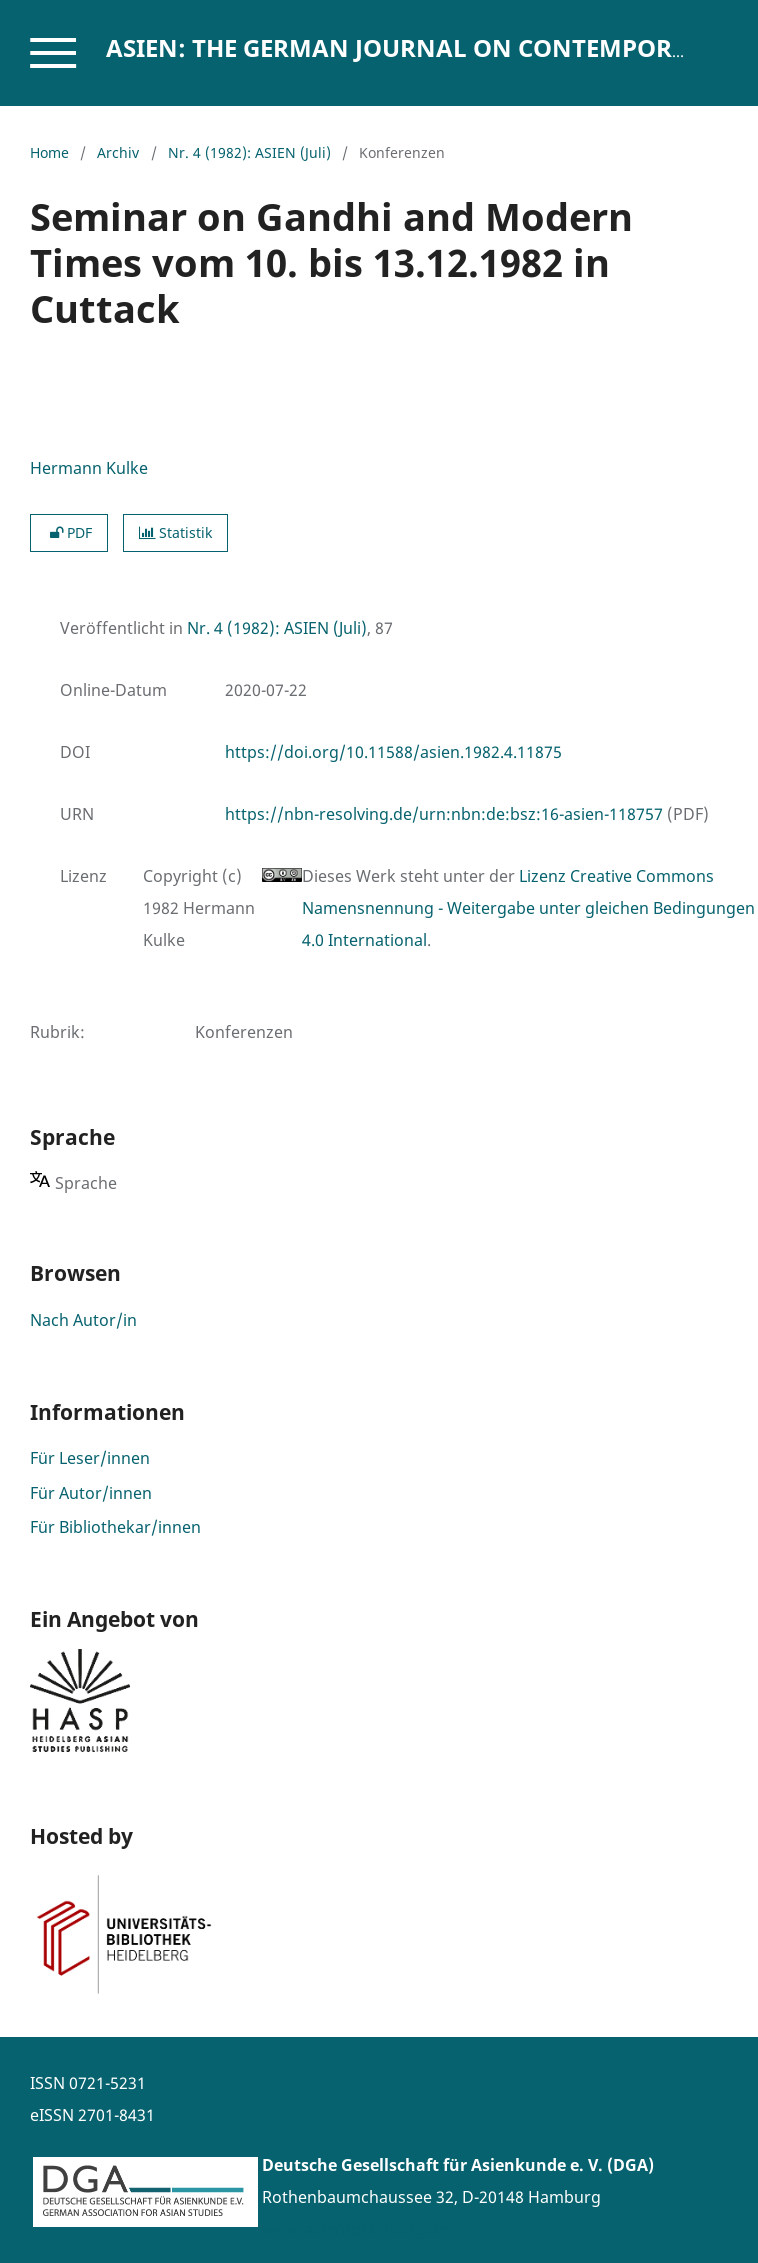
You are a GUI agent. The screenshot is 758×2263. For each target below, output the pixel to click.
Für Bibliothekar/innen (115, 1527)
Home (49, 152)
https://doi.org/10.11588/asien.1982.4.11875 (393, 752)
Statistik (175, 532)
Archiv (118, 152)
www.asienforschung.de (354, 2229)
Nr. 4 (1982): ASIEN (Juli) (249, 152)
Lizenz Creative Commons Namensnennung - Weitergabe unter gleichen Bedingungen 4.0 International (528, 908)
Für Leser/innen (90, 1458)
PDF (69, 532)
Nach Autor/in (83, 1320)
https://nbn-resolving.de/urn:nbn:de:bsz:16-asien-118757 (444, 814)
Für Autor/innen (91, 1493)
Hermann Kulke (89, 468)
